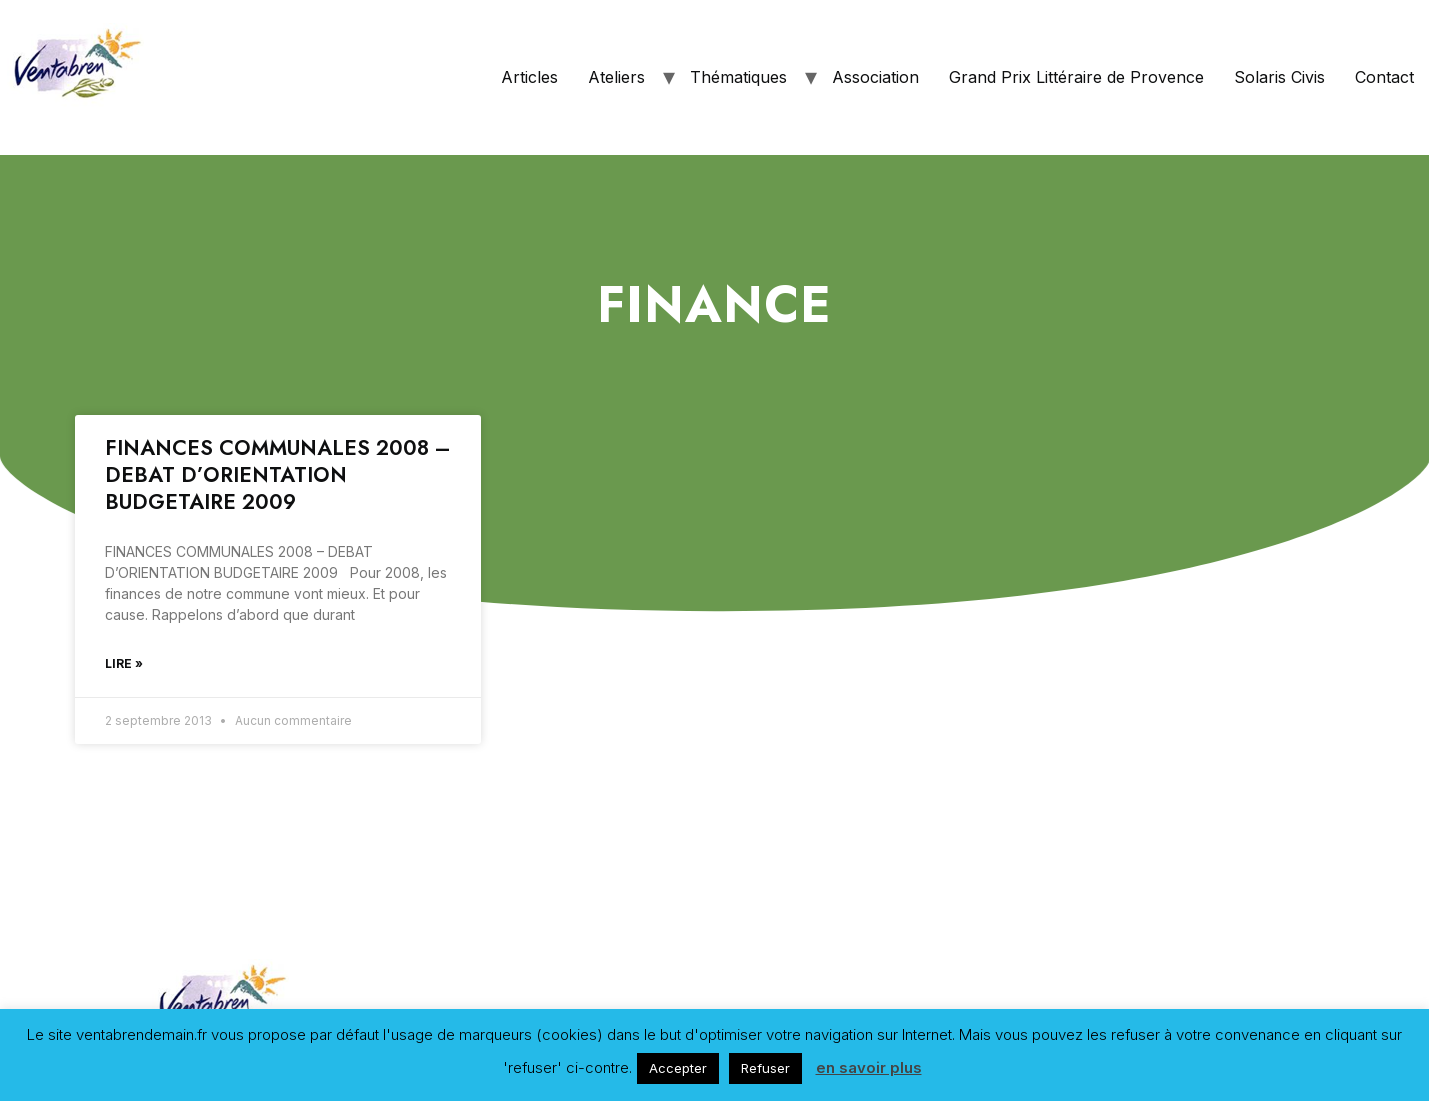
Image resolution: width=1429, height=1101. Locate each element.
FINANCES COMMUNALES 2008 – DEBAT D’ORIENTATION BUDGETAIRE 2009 (278, 475)
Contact (1384, 77)
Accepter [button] (678, 1068)
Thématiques (738, 77)
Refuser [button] (765, 1068)
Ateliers (616, 77)
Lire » (124, 663)
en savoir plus (869, 1067)
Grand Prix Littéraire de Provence (1076, 77)
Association (875, 77)
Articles (529, 77)
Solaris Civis (1279, 77)
